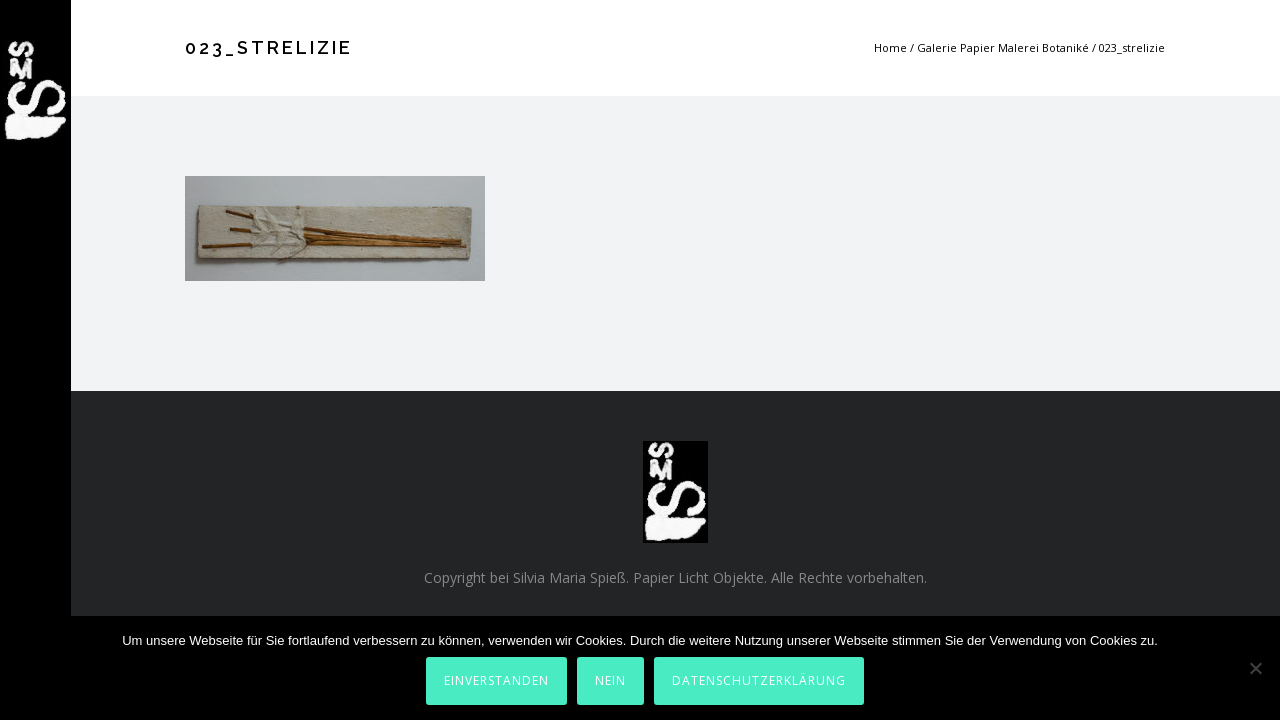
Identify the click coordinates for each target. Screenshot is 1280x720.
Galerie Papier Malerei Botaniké (1003, 47)
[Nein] (1255, 668)
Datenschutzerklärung (759, 680)
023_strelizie (1132, 47)
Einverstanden (496, 680)
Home (890, 47)
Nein (610, 680)
